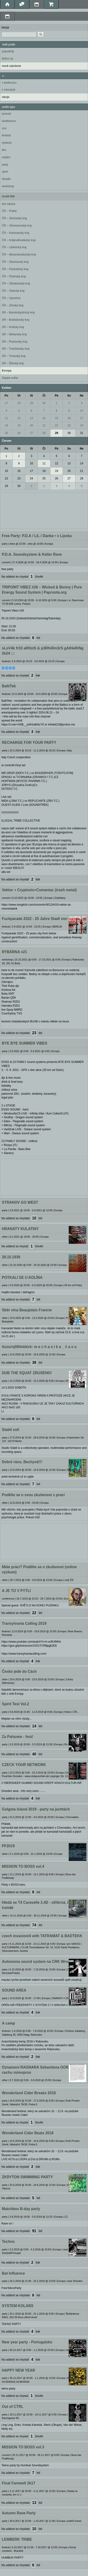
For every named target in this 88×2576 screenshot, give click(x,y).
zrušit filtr (8, 196)
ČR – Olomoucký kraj (15, 261)
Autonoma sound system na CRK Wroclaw (39, 1962)
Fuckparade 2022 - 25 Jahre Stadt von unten (40, 919)
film (4, 150)
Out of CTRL (12, 2407)
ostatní (6, 157)
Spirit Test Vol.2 (15, 1704)
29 (31, 403)
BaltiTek (9, 686)
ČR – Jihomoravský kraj (17, 225)
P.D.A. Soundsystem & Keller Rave (32, 554)
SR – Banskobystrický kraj (18, 312)
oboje (5, 97)
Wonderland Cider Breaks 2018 (29, 2093)
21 (44, 425)
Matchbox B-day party (21, 2209)
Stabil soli (10, 1430)
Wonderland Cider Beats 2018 (28, 2133)
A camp (8, 2023)
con (4, 128)
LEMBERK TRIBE (17, 2539)
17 (81, 418)
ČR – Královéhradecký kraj (18, 240)
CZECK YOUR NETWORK (24, 1765)
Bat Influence (13, 2273)
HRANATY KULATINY (20, 1229)
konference (9, 121)
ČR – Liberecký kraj (14, 247)
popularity (8, 51)
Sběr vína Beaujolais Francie (27, 1310)
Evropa (6, 370)
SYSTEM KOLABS (17, 2306)
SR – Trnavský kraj (14, 356)
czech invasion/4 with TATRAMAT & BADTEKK (42, 1936)
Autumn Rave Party (19, 2513)
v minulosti (8, 89)
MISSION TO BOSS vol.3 (23, 2447)
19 (18, 425)
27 (6, 403)
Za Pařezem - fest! (17, 1737)
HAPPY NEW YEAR (18, 2370)
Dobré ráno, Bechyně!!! (22, 1462)
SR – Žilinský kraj (13, 363)
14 (44, 418)
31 (81, 433)
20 (31, 425)
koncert (6, 113)
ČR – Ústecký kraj (13, 290)
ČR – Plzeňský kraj (14, 276)
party (5, 164)
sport (5, 171)
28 (18, 403)
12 (18, 418)
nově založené (11, 66)
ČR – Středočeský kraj (16, 283)
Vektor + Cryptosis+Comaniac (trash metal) (39, 890)
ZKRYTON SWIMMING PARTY (27, 2177)
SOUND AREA (14, 1990)
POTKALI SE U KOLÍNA (22, 1278)
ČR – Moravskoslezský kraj (19, 254)
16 (69, 418)
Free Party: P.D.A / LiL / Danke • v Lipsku (37, 536)
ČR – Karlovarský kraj (15, 233)
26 (18, 433)
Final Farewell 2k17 (18, 2483)
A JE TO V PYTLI (16, 1591)
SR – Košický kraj (13, 327)
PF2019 (8, 1846)
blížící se (7, 58)
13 (31, 418)
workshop (8, 186)
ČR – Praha (9, 211)
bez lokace (8, 204)
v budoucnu (9, 82)
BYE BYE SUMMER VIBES (24, 1043)
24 (81, 425)
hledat (5, 27)
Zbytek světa (10, 378)
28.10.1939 (11, 1257)
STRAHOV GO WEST (20, 1202)
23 (69, 425)
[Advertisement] (44, 510)
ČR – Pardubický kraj (15, 269)
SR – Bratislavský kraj (15, 319)
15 (56, 418)
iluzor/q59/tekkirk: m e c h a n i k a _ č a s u (39, 1347)
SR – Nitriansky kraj (14, 334)
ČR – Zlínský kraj (12, 305)
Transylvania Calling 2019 (24, 1623)
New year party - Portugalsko (27, 2342)
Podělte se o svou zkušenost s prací (33, 1495)
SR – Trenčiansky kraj (15, 348)
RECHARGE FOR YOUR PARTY (29, 743)
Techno (8, 2242)
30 (44, 403)
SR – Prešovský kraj (14, 341)
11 (6, 418)
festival (6, 135)
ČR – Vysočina (11, 298)
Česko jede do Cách (19, 1671)
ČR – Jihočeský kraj (14, 218)
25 (6, 433)
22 (56, 425)
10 (81, 410)
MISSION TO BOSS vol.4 (23, 1866)
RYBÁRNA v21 (14, 952)
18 (6, 425)
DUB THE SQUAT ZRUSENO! (27, 1373)
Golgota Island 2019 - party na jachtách (36, 1809)
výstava (6, 142)
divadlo (6, 179)
